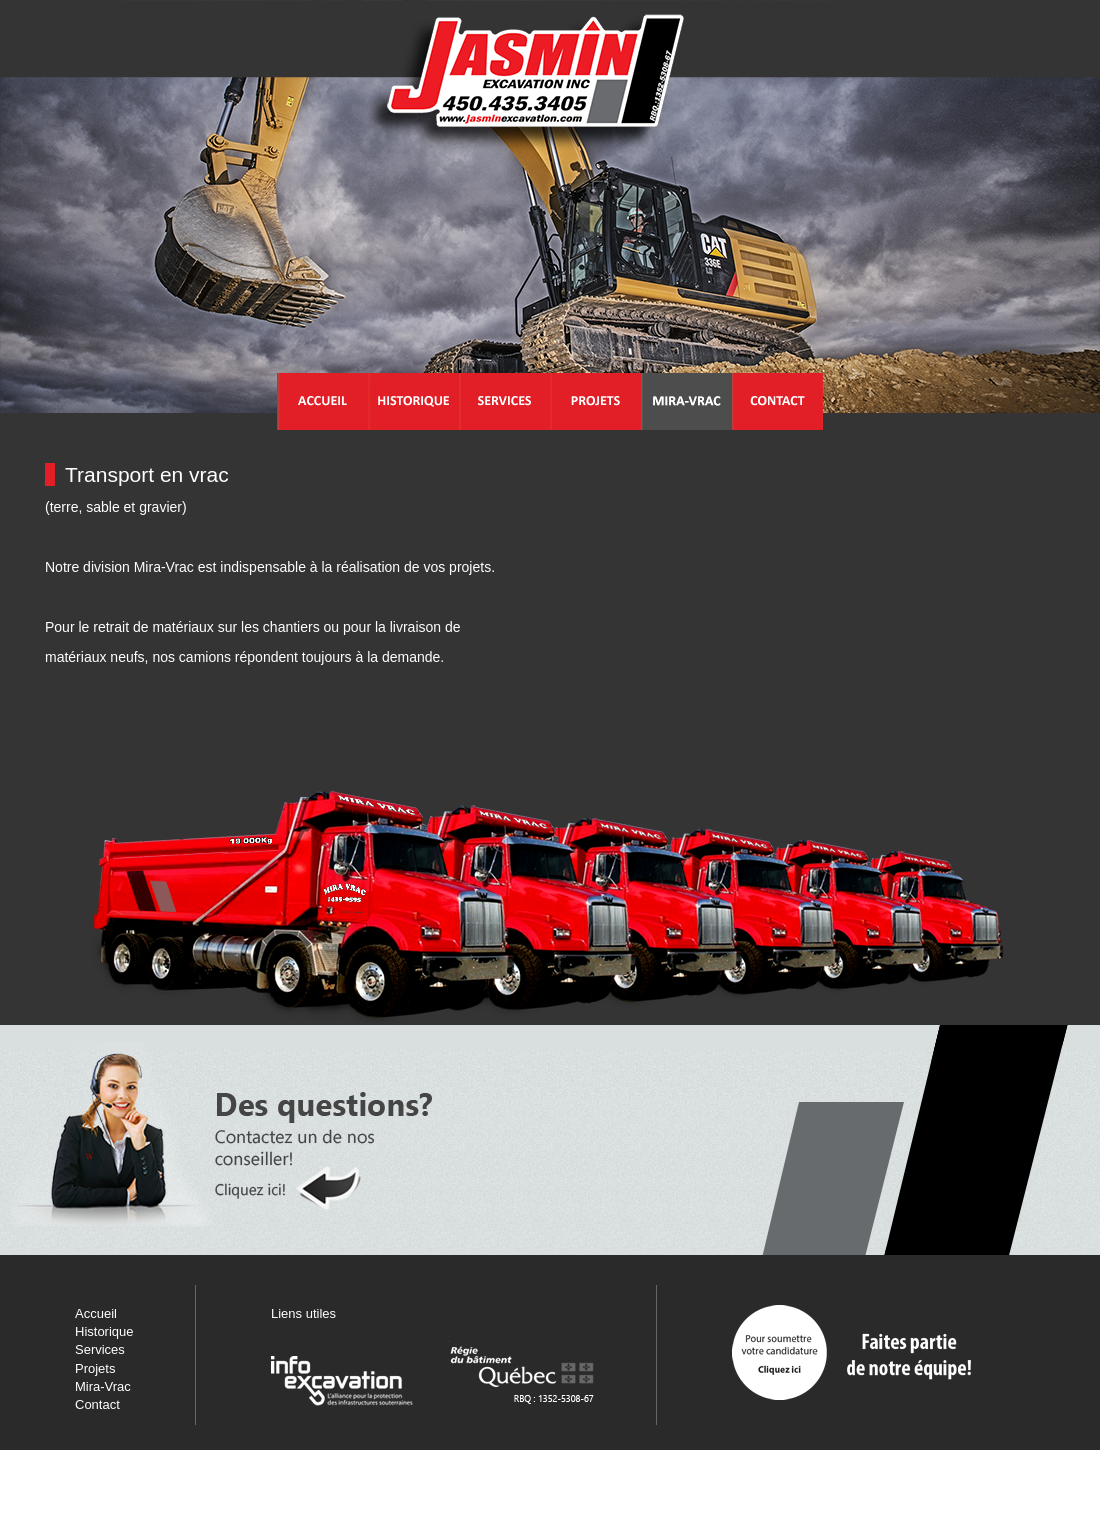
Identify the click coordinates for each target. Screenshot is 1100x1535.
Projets (95, 1368)
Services (100, 1349)
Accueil (96, 1313)
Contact (97, 1404)
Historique (104, 1331)
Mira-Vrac (103, 1386)
